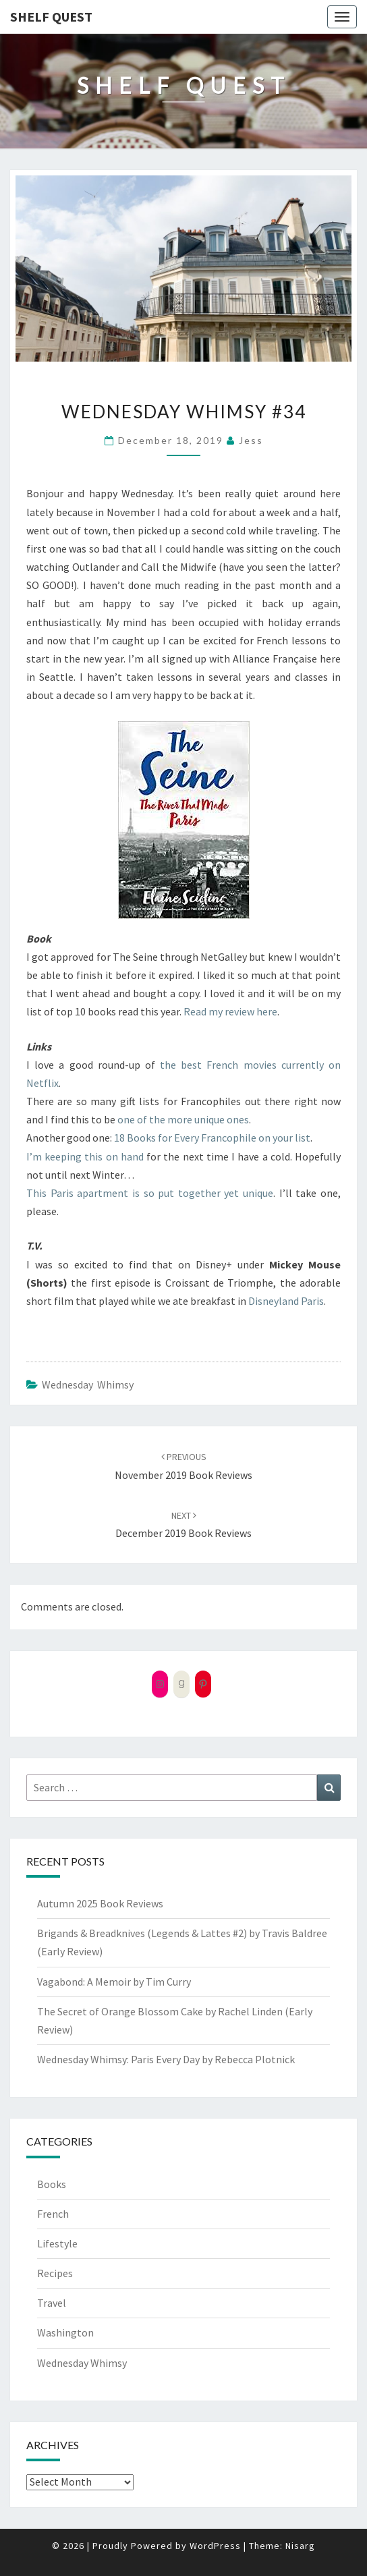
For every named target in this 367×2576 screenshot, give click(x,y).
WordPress (215, 2546)
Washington (65, 2332)
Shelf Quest (51, 16)
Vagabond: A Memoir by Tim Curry (114, 1981)
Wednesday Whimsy (88, 1384)
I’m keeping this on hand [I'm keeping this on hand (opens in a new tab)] (85, 1156)
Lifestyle (57, 2243)
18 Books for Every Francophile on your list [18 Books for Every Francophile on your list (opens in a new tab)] (212, 1137)
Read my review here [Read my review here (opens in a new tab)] (230, 1011)
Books (51, 2184)
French (53, 2213)
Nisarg (300, 2546)
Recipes (55, 2273)
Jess (251, 440)
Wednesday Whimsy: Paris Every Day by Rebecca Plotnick (166, 2059)
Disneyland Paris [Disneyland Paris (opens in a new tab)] (286, 1301)
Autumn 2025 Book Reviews (100, 1903)
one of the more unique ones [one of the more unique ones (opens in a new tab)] (183, 1119)
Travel (51, 2302)
